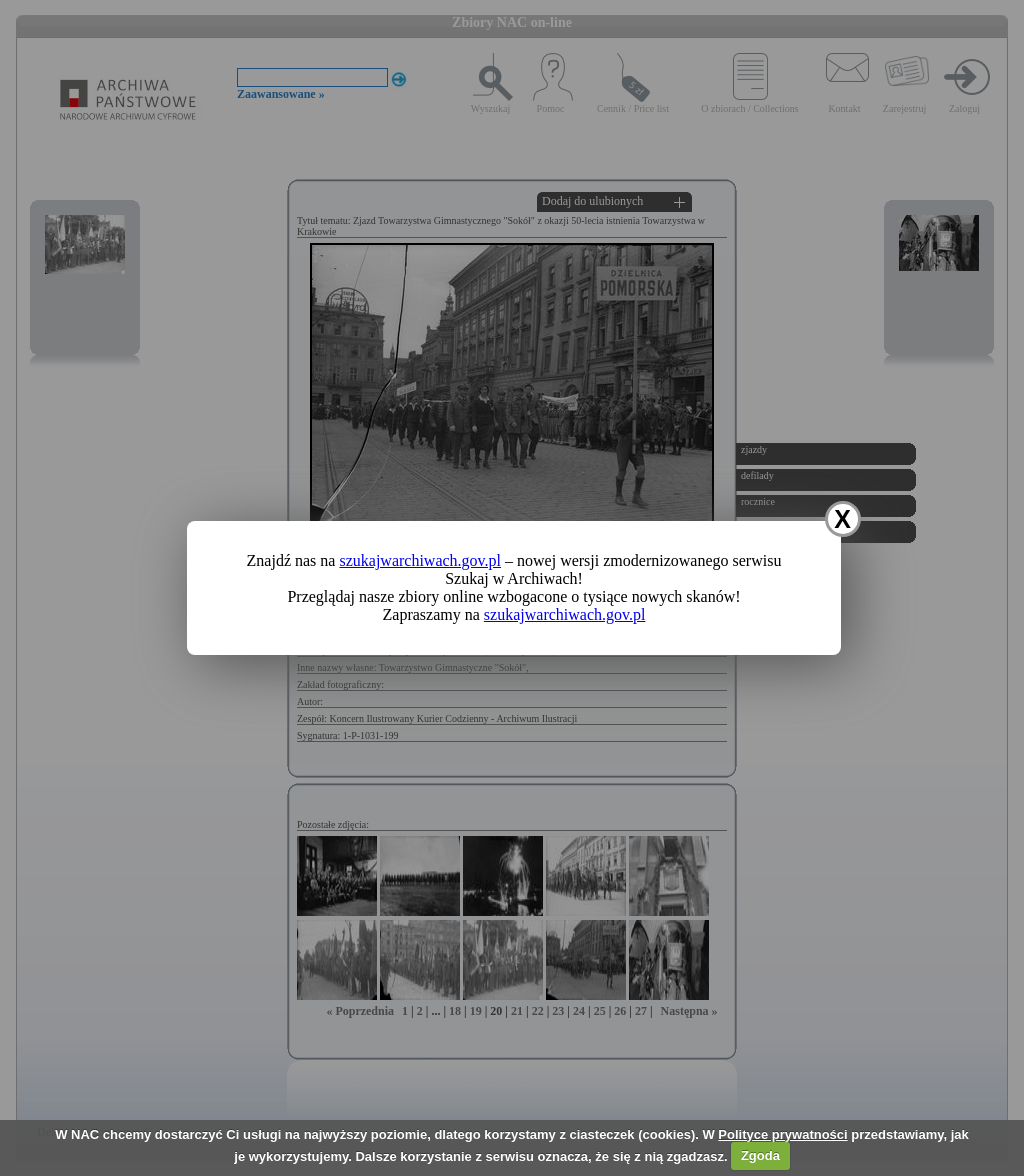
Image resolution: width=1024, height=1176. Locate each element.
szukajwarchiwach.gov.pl (420, 560)
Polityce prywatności (782, 1134)
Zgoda (760, 1155)
